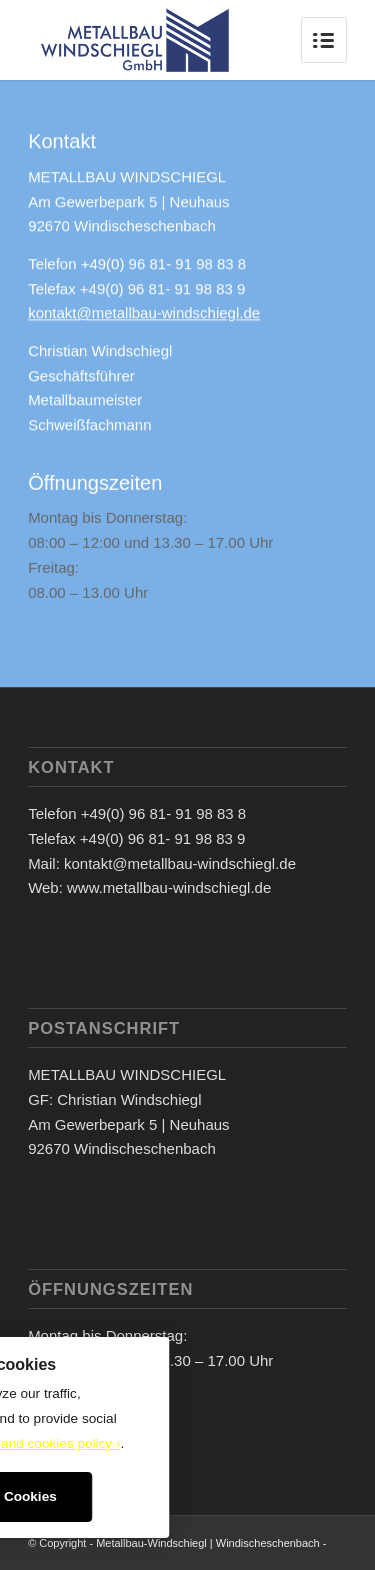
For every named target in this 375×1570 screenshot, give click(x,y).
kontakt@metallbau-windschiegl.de (144, 315)
